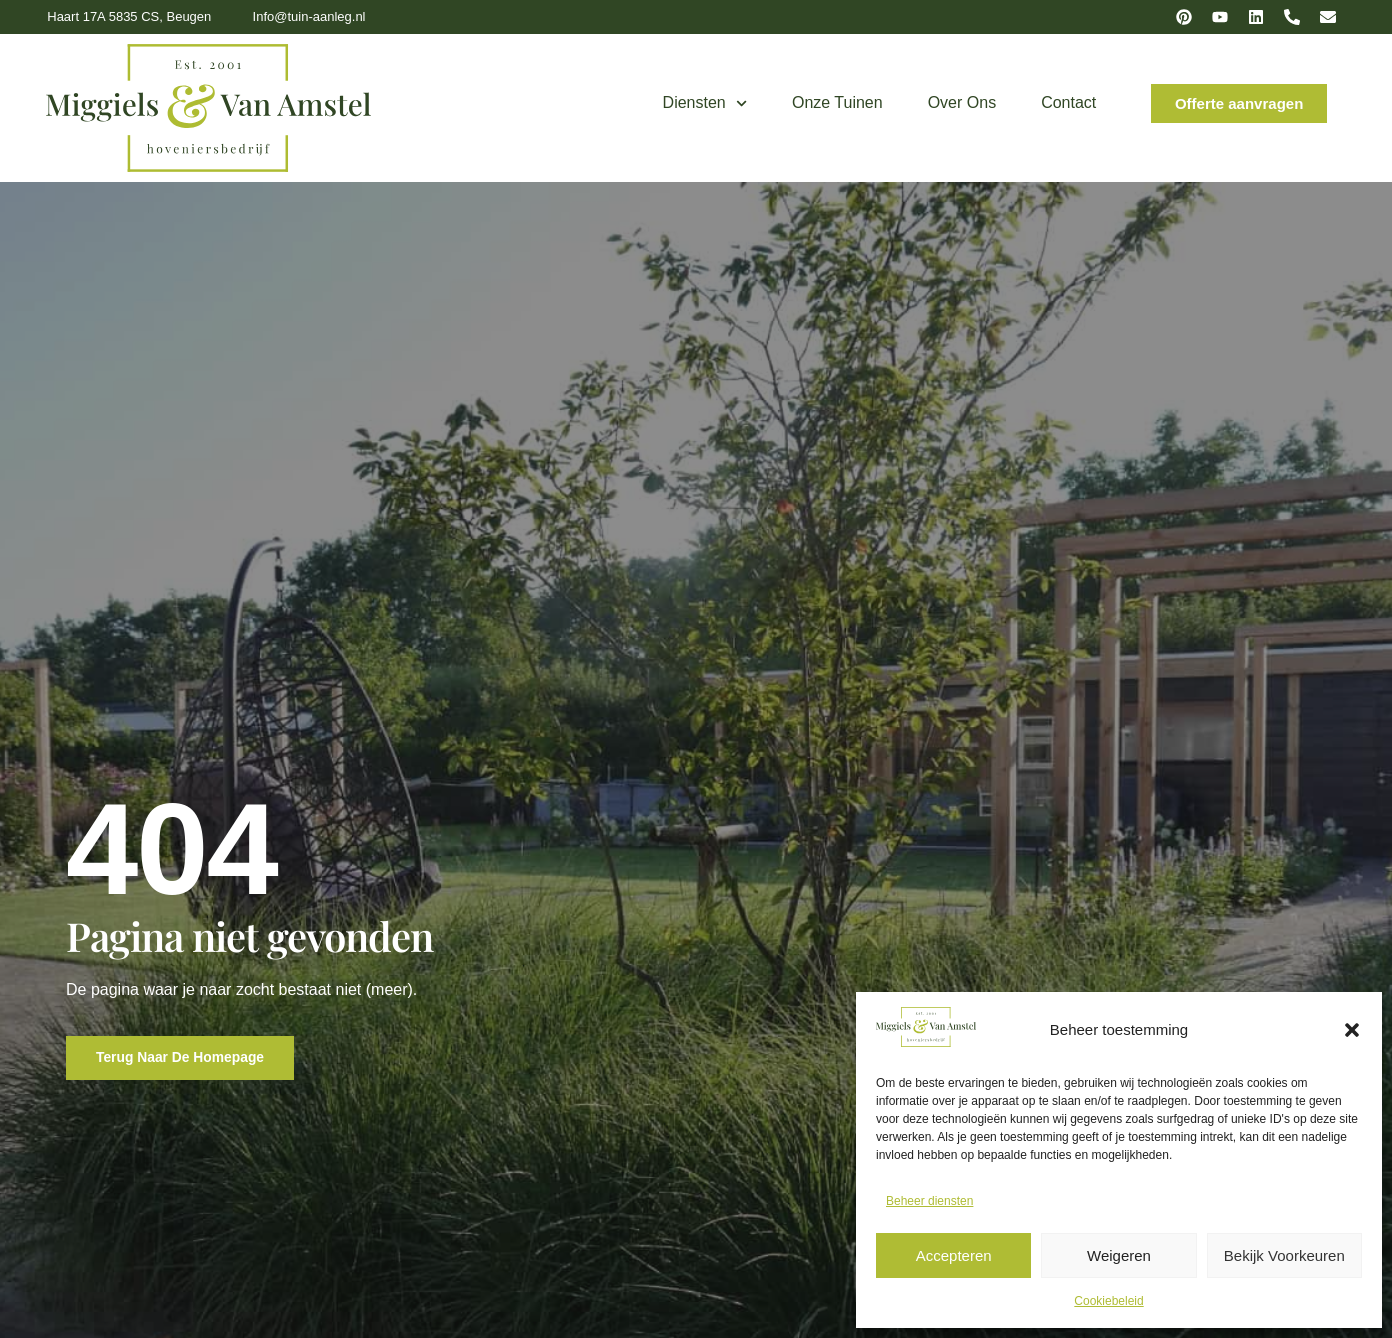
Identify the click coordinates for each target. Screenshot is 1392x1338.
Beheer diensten (929, 1201)
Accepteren (954, 1255)
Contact (1068, 102)
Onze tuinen (837, 102)
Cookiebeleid (1108, 1301)
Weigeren (1119, 1255)
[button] (1352, 1030)
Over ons (962, 102)
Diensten (705, 103)
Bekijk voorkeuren (1284, 1255)
